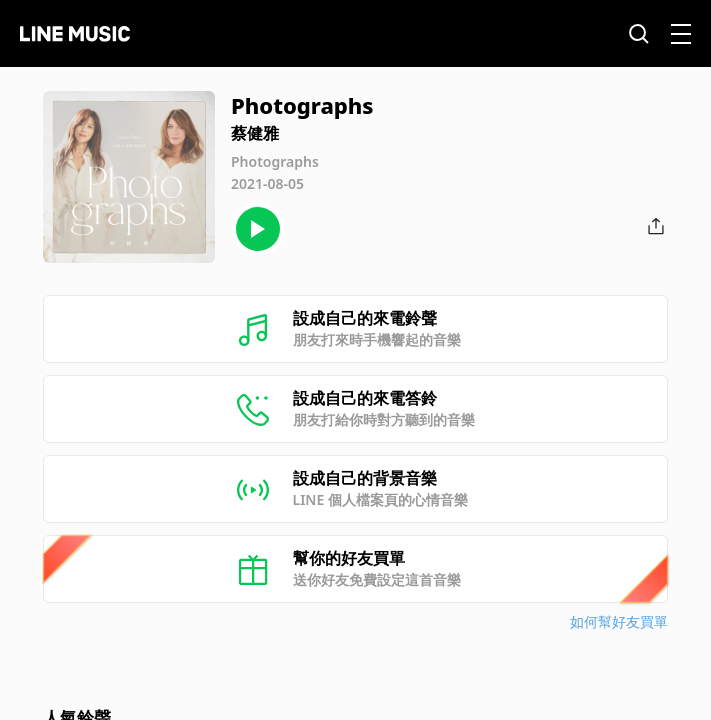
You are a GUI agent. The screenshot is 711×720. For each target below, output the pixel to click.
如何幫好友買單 (619, 621)
